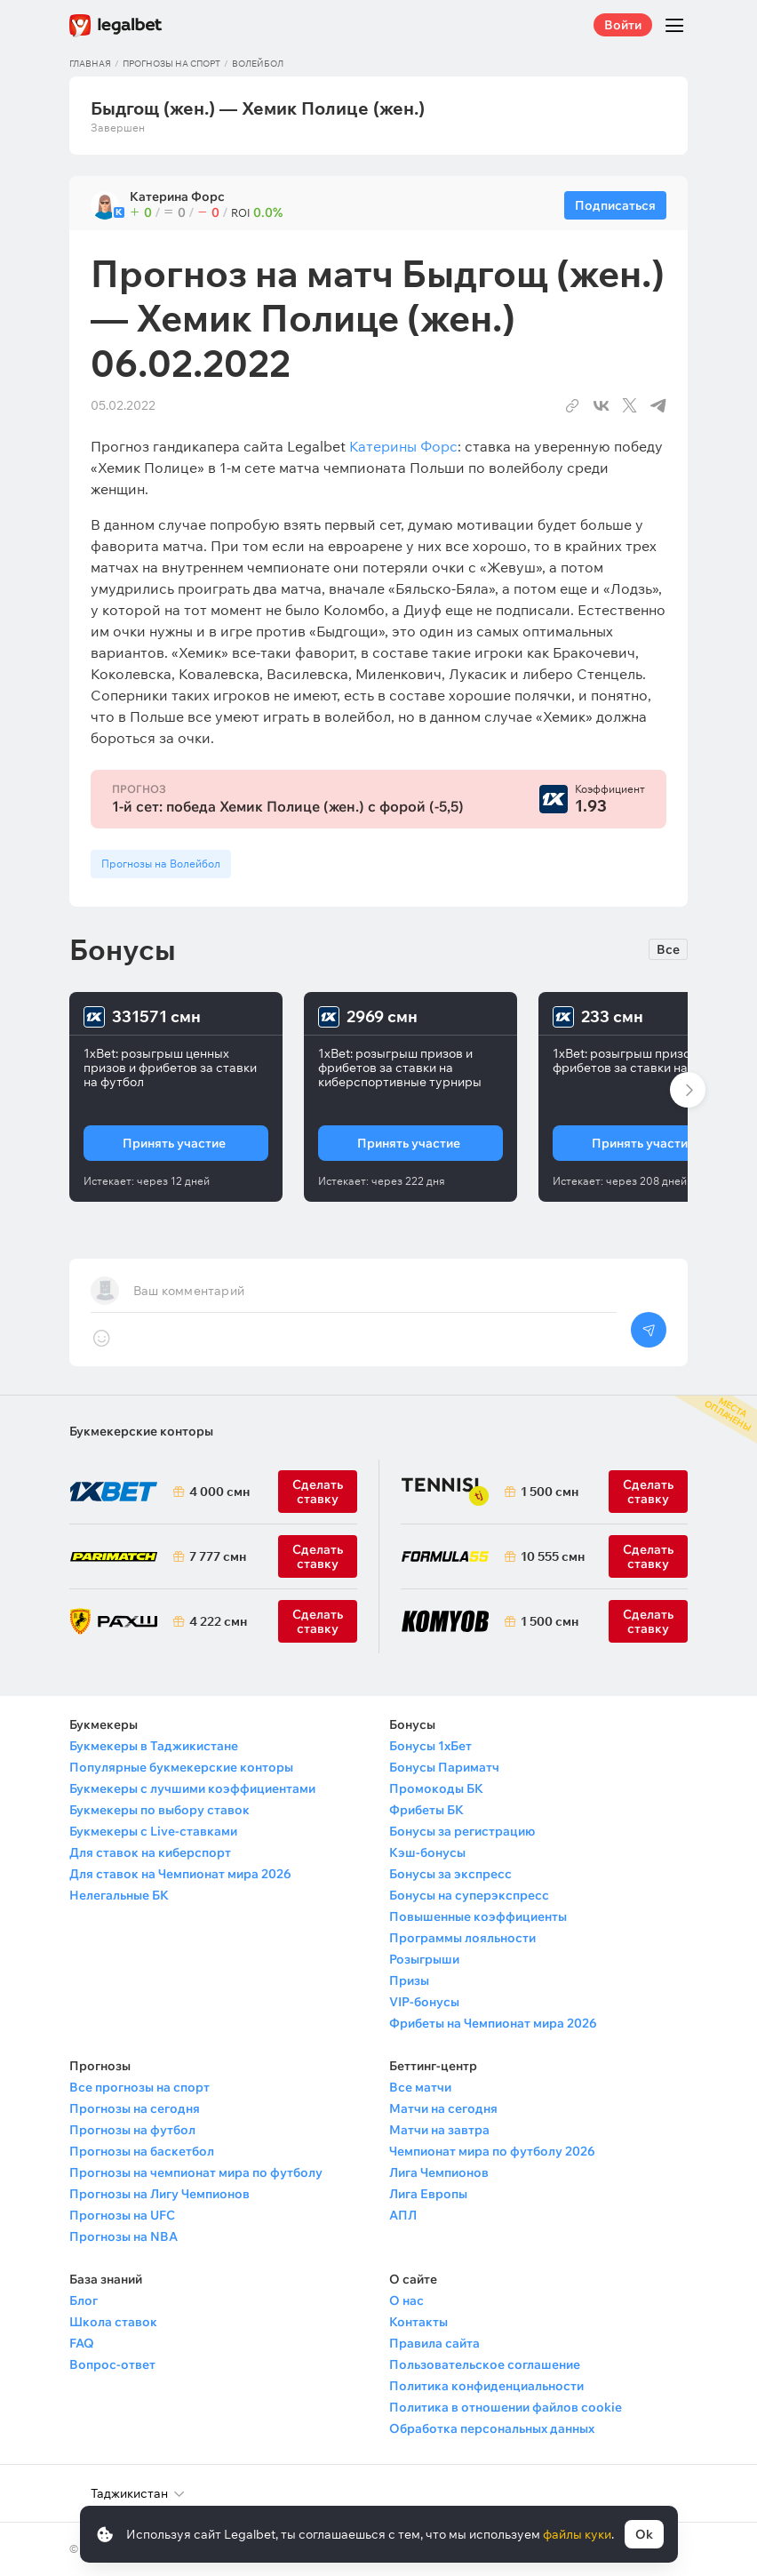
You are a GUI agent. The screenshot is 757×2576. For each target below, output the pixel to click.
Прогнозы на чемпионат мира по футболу (196, 2172)
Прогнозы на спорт (171, 63)
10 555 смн (553, 1556)
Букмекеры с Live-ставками (153, 1831)
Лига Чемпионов (439, 2172)
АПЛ (403, 2215)
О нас (406, 2300)
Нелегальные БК (119, 1895)
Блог (83, 2300)
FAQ (81, 2343)
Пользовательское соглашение (484, 2364)
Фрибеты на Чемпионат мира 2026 (493, 2023)
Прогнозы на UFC (122, 2215)
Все (668, 949)
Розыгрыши (424, 1959)
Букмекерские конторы (141, 1431)
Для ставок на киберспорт (150, 1852)
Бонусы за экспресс (450, 1874)
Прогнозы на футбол (132, 2130)
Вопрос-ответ (112, 2364)
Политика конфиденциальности (486, 2386)
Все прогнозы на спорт (139, 2087)
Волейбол (257, 63)
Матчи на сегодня (443, 2108)
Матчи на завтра (439, 2130)
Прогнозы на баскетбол (141, 2151)
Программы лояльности (462, 1938)
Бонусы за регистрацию (462, 1831)
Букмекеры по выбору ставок (159, 1810)
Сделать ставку (317, 1621)
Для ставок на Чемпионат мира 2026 (180, 1874)
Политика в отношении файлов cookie (505, 2407)
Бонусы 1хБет (430, 1746)
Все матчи (420, 2087)
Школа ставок (113, 2322)
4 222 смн (218, 1621)
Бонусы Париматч (444, 1767)
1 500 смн (549, 1491)
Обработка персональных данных (491, 2428)
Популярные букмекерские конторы (181, 1767)
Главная (90, 63)
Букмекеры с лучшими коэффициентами (192, 1788)
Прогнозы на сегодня (134, 2108)
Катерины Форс (403, 446)
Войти (622, 25)
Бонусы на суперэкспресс (469, 1895)
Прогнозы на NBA (123, 2236)
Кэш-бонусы (427, 1852)
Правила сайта (434, 2343)
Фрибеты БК (426, 1810)
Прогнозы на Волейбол (160, 863)
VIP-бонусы (424, 2002)
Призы (409, 1980)
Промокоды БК (436, 1788)
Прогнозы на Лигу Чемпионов (159, 2194)
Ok (644, 2534)
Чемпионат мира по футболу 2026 (492, 2151)
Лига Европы (428, 2194)
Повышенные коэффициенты (478, 1916)
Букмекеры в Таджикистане (153, 1746)
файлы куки (577, 2534)
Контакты (418, 2322)
